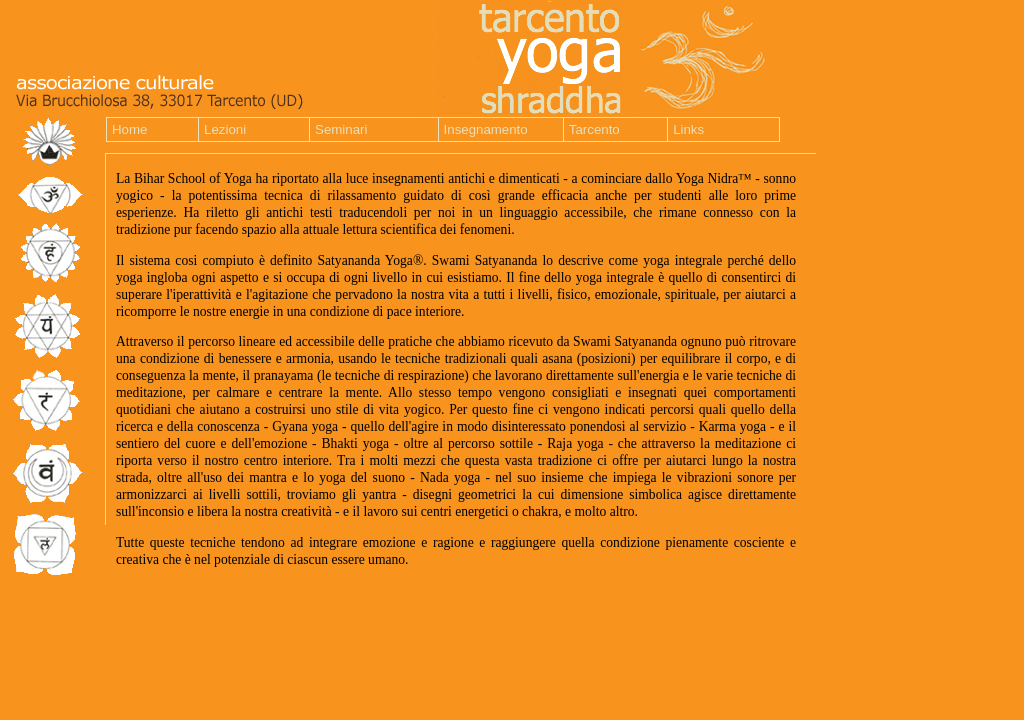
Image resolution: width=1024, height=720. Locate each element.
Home (129, 129)
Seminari (341, 129)
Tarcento (594, 129)
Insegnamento (486, 129)
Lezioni (225, 129)
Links (688, 129)
